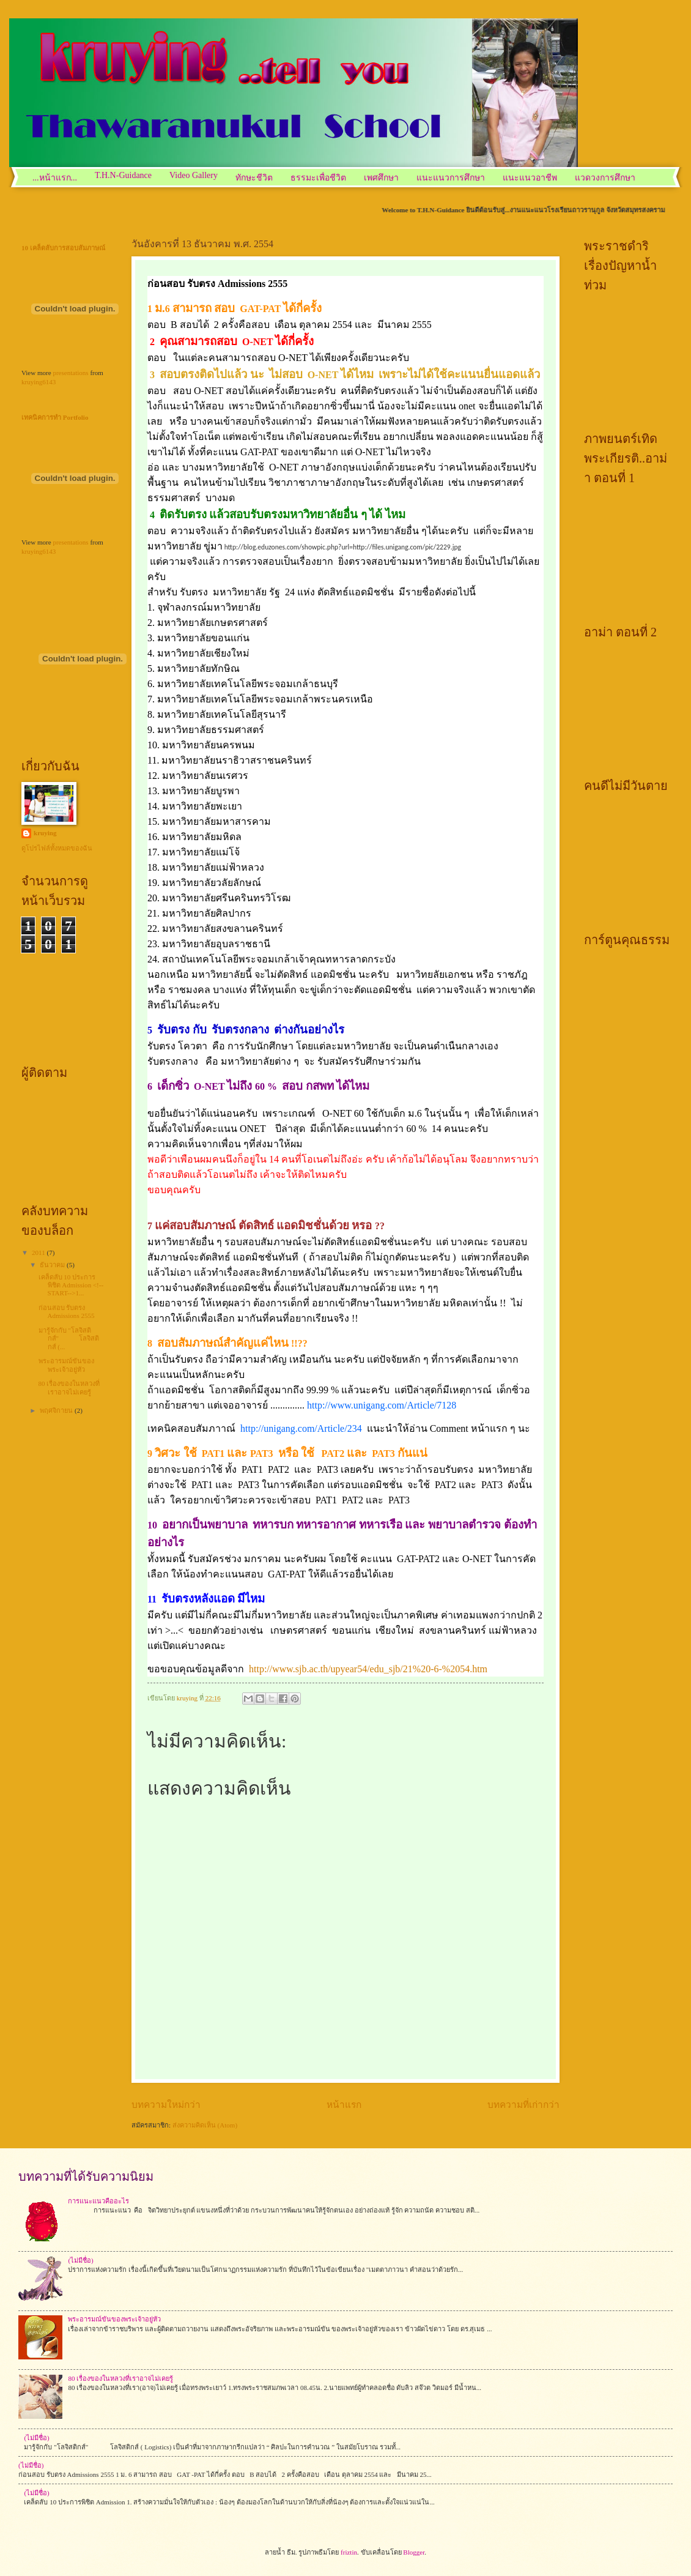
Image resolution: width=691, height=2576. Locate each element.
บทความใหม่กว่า (166, 2104)
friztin (349, 2552)
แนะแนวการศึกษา (450, 177)
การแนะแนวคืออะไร (98, 2201)
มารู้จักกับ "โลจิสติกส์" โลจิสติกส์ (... (69, 1338)
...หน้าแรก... (54, 177)
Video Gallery (193, 175)
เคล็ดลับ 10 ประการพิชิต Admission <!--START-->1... (71, 1285)
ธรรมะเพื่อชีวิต (318, 177)
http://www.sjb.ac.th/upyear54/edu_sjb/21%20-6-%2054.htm (368, 1669)
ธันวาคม (53, 1264)
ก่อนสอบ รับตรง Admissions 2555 (67, 1311)
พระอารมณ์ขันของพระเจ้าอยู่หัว (66, 1364)
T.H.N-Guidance (123, 175)
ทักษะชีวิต (254, 177)
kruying (45, 832)
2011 (39, 1252)
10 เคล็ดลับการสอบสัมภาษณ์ (63, 247)
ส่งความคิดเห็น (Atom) (204, 2125)
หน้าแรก (344, 2104)
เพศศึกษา (381, 177)
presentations (70, 372)
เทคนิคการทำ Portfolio (54, 417)
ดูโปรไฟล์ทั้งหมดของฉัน (56, 848)
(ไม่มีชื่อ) (80, 2260)
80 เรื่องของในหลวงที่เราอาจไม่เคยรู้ (69, 1387)
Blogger (413, 2552)
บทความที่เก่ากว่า (523, 2104)
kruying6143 (38, 381)
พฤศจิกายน (57, 1410)
